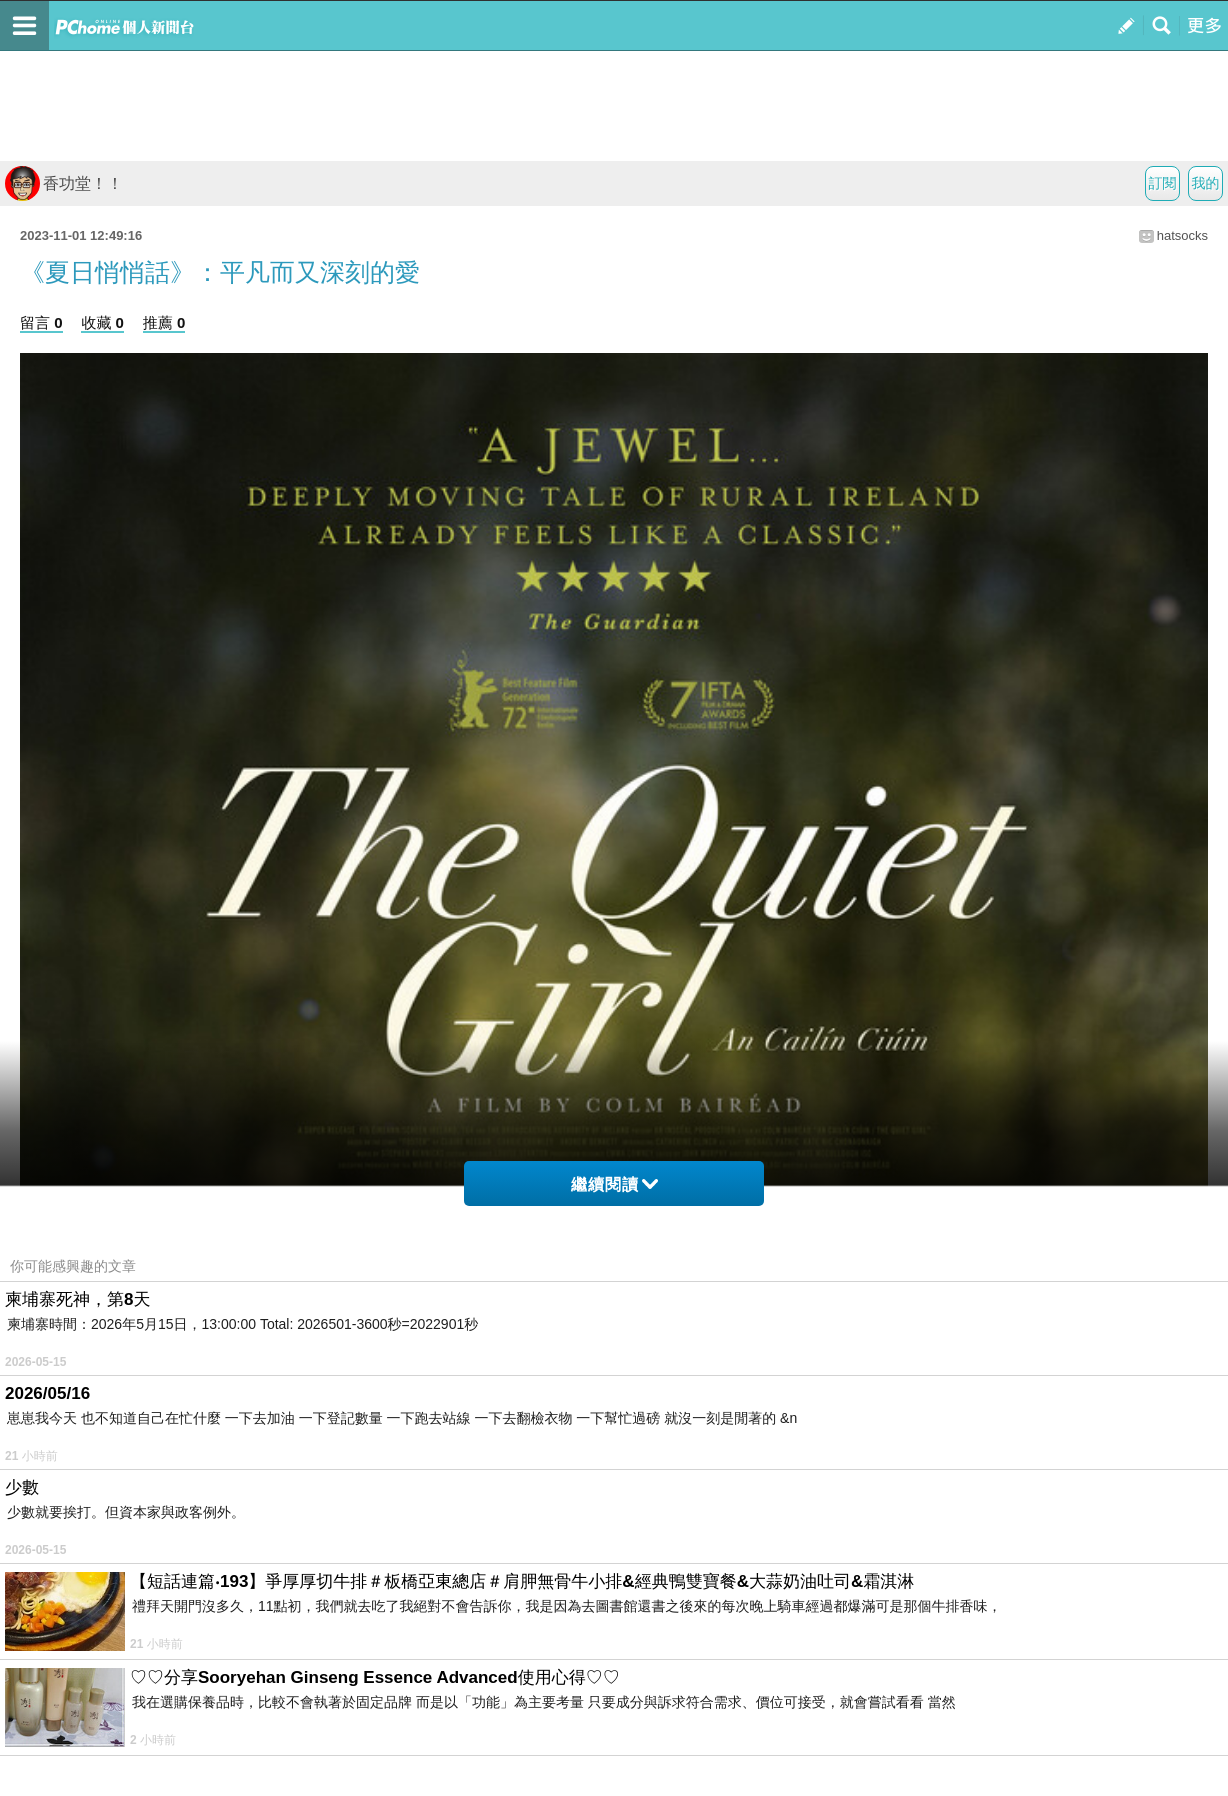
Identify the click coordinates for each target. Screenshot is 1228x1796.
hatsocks (1182, 235)
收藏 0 (102, 322)
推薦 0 (164, 322)
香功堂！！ (64, 183)
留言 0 (41, 322)
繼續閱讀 (614, 1184)
